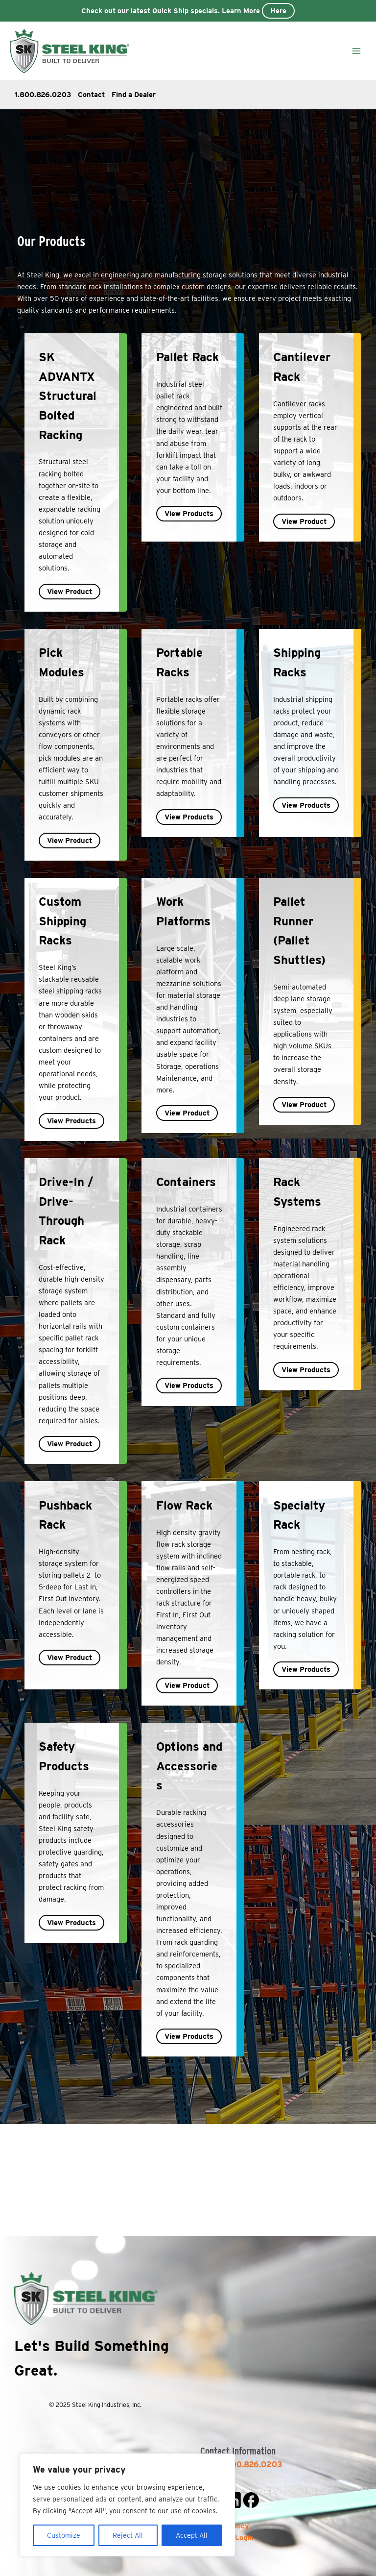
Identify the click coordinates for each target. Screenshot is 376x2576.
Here (278, 10)
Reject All (128, 2535)
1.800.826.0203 (43, 94)
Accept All (192, 2535)
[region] (127, 2504)
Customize (63, 2535)
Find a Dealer (134, 94)
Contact (91, 94)
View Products (188, 513)
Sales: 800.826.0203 (241, 2464)
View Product (69, 591)
